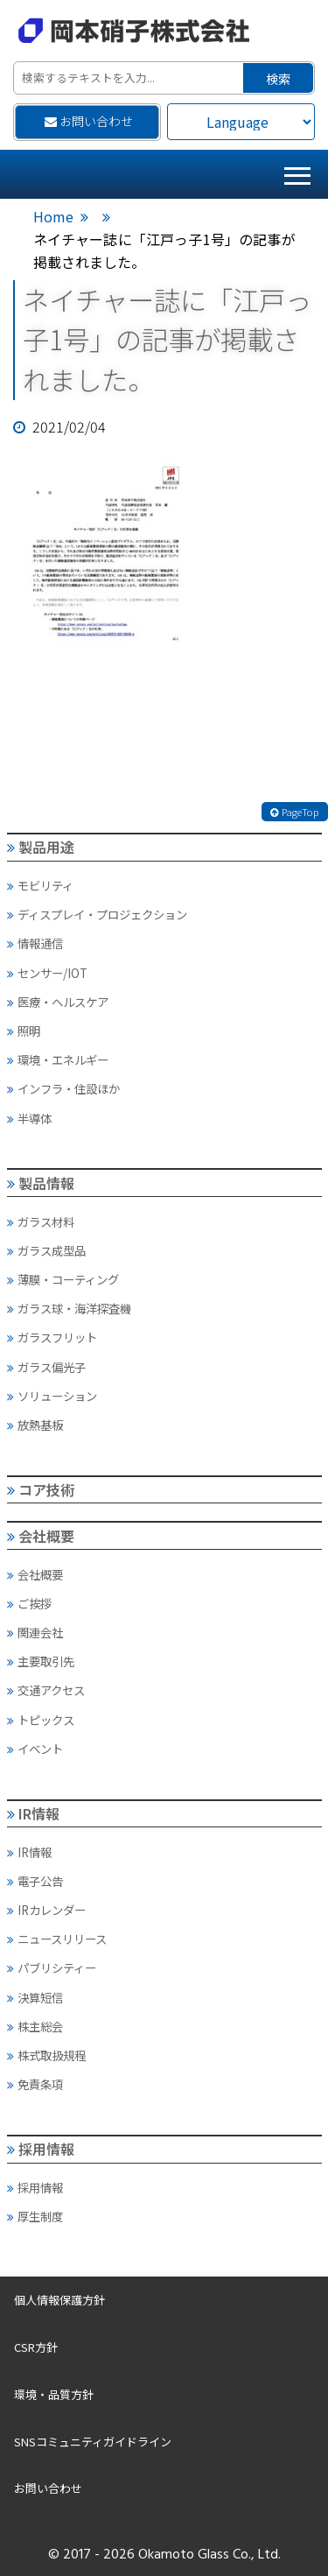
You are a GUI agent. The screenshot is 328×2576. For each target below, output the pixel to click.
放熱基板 (35, 1424)
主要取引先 (40, 1661)
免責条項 (35, 2084)
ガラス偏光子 (46, 1367)
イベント (35, 1748)
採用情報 (41, 2148)
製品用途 (41, 846)
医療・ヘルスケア (57, 1001)
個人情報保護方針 (59, 2299)
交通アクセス (46, 1690)
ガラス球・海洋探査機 (69, 1308)
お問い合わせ (89, 121)
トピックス (40, 1719)
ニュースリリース (57, 1938)
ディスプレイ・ (97, 914)
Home (53, 216)
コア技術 (41, 1489)
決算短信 (35, 1997)
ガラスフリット (52, 1337)
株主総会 (35, 2026)
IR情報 (33, 1813)
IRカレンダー (46, 1909)
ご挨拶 (29, 1603)
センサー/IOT (47, 973)
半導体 (29, 1118)
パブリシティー (51, 1967)
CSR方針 (36, 2347)
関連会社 (35, 1632)
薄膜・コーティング (63, 1279)
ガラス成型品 (46, 1250)
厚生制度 (35, 2216)
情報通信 (35, 943)
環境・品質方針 (54, 2394)
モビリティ (40, 885)
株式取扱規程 (46, 2055)
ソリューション (52, 1395)
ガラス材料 (40, 1221)
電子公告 (35, 1881)
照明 (23, 1030)
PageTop (294, 812)
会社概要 (41, 1535)
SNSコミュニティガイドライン (92, 2441)
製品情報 (41, 1182)
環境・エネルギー (57, 1059)
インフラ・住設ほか (63, 1088)
